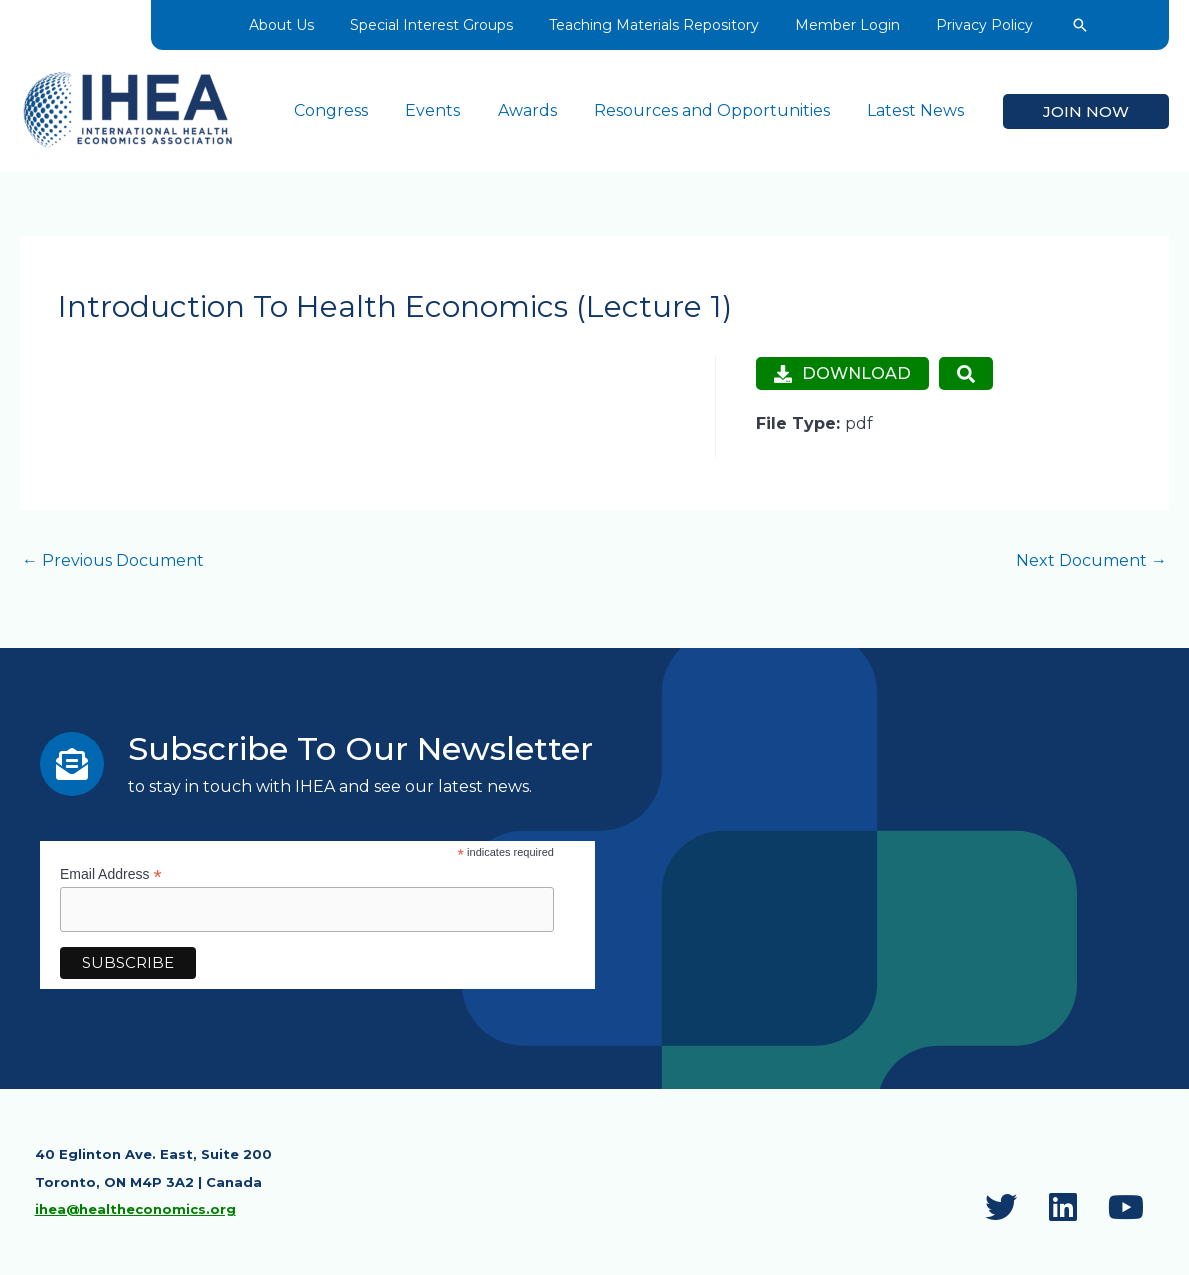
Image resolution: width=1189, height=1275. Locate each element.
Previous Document (113, 560)
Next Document (1091, 560)
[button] (1070, 25)
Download (841, 372)
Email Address (111, 873)
